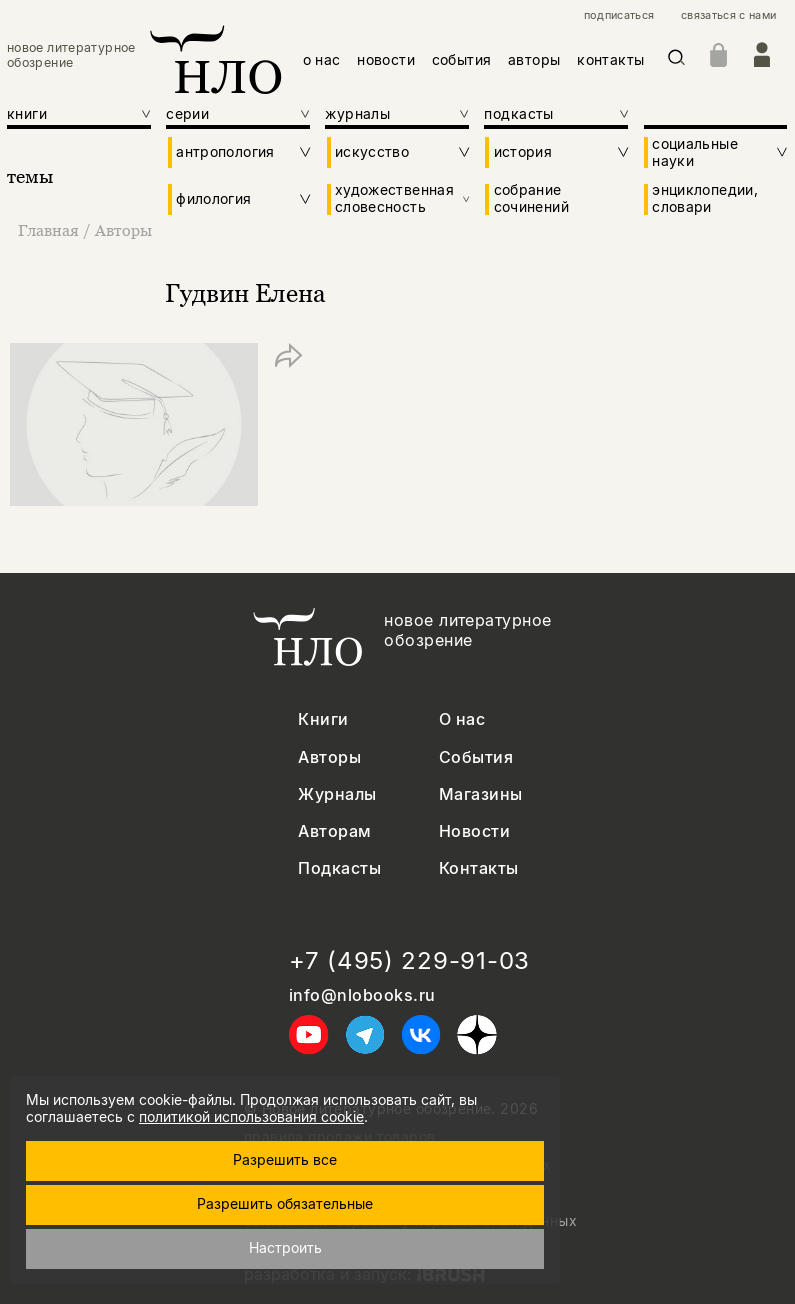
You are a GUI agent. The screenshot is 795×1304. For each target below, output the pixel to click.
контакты (610, 59)
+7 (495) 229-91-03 (409, 961)
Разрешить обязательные (285, 1203)
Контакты (479, 868)
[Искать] (676, 60)
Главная (50, 230)
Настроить (285, 1247)
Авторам (334, 831)
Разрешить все (285, 1159)
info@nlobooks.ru (362, 995)
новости (386, 59)
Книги (323, 719)
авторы (534, 59)
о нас (322, 59)
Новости (474, 831)
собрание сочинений (531, 198)
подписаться (619, 15)
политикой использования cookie (251, 1116)
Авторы (123, 230)
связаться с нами (728, 15)
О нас (462, 719)
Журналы (337, 794)
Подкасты (339, 868)
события (462, 59)
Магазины (481, 794)
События (476, 757)
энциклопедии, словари (705, 198)
